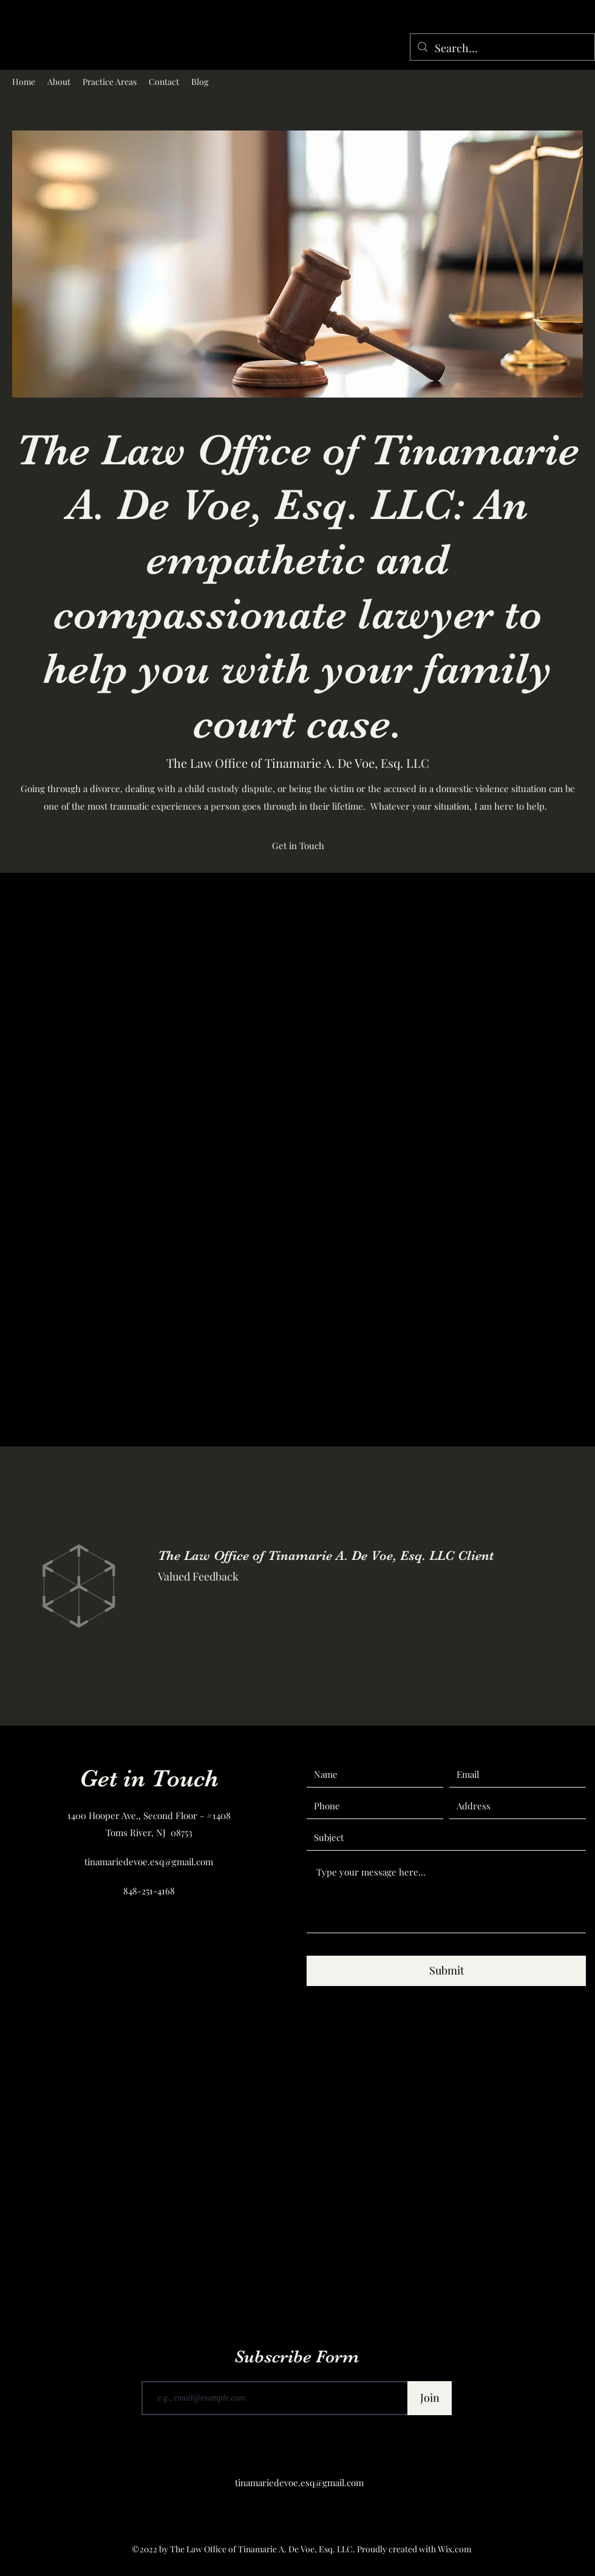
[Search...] (502, 48)
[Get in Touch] (298, 845)
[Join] (429, 2398)
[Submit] (446, 1971)
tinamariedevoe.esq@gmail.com (148, 1862)
